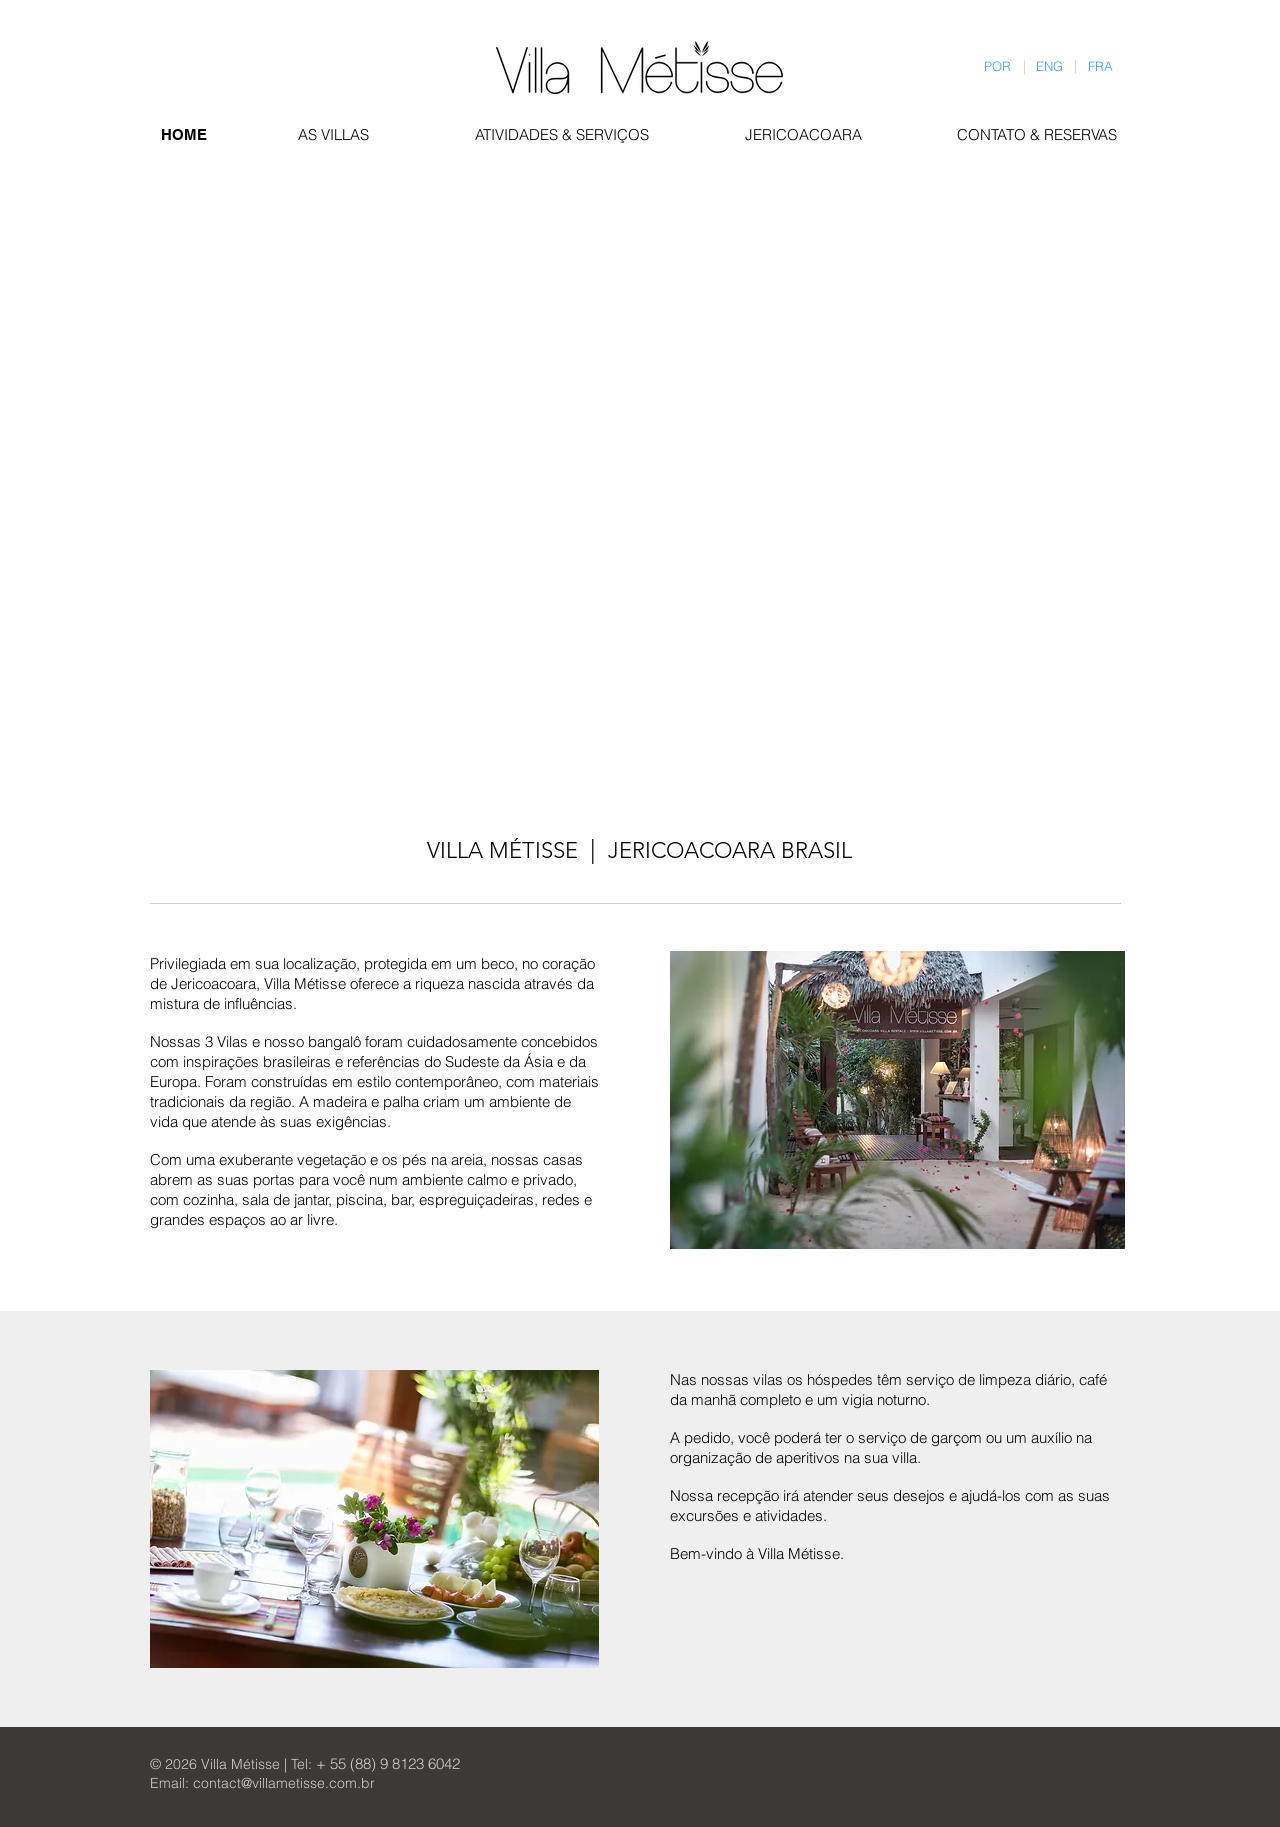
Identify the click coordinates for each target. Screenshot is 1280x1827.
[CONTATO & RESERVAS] (1042, 134)
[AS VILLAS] (339, 134)
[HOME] (184, 134)
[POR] (998, 66)
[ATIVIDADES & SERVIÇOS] (567, 134)
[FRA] (1101, 66)
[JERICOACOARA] (804, 134)
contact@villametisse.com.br (284, 1783)
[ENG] (1050, 66)
